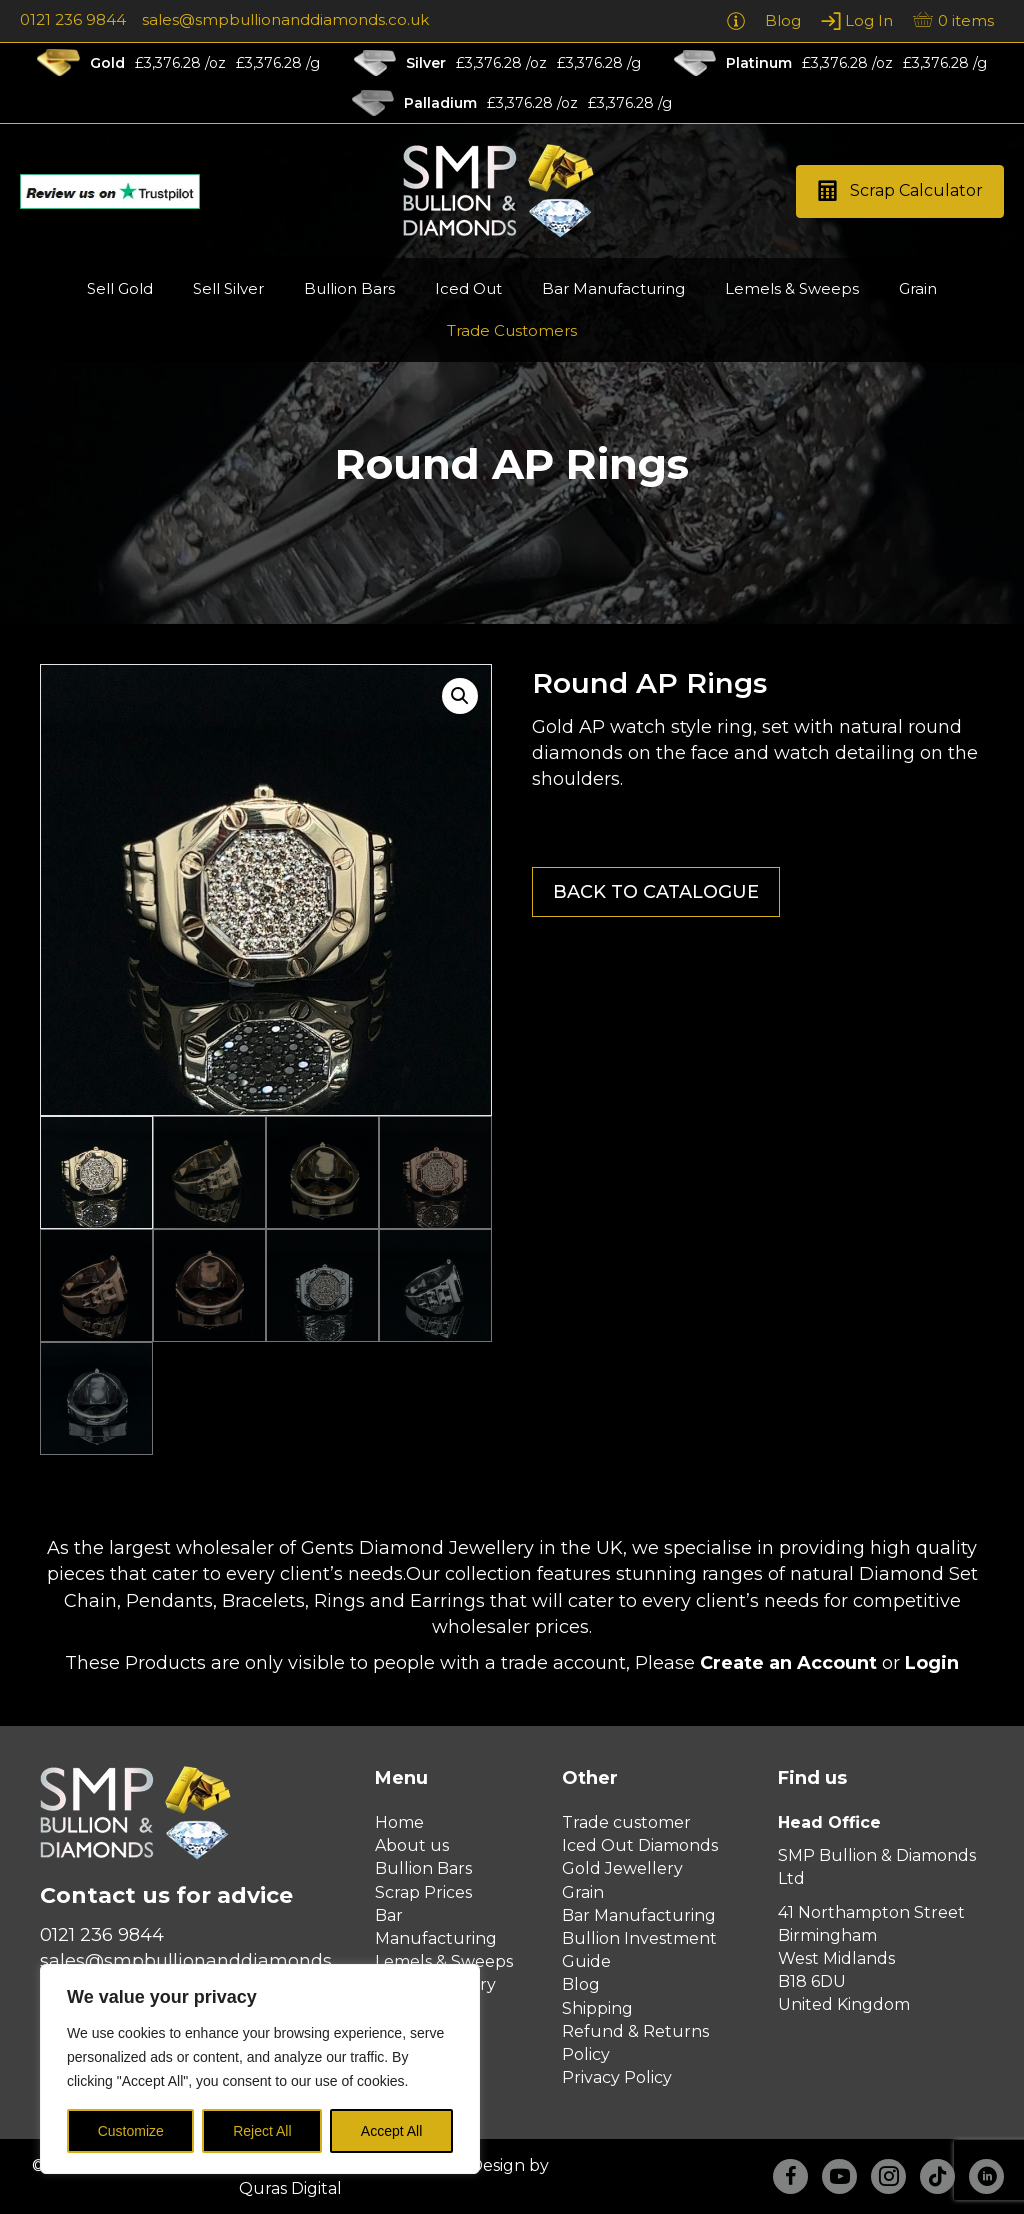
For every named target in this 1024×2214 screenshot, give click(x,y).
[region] (260, 2069)
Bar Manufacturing (639, 1915)
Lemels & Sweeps (444, 1961)
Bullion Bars (423, 1868)
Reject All (262, 2131)
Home (399, 1822)
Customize (131, 2131)
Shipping (597, 2008)
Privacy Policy (617, 2077)
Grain (583, 1892)
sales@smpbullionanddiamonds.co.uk (285, 19)
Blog (581, 1984)
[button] (900, 191)
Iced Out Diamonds (640, 1845)
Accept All (391, 2131)
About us (412, 1845)
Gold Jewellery (622, 1868)
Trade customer (626, 1822)
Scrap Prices (423, 1892)
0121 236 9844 (73, 19)
